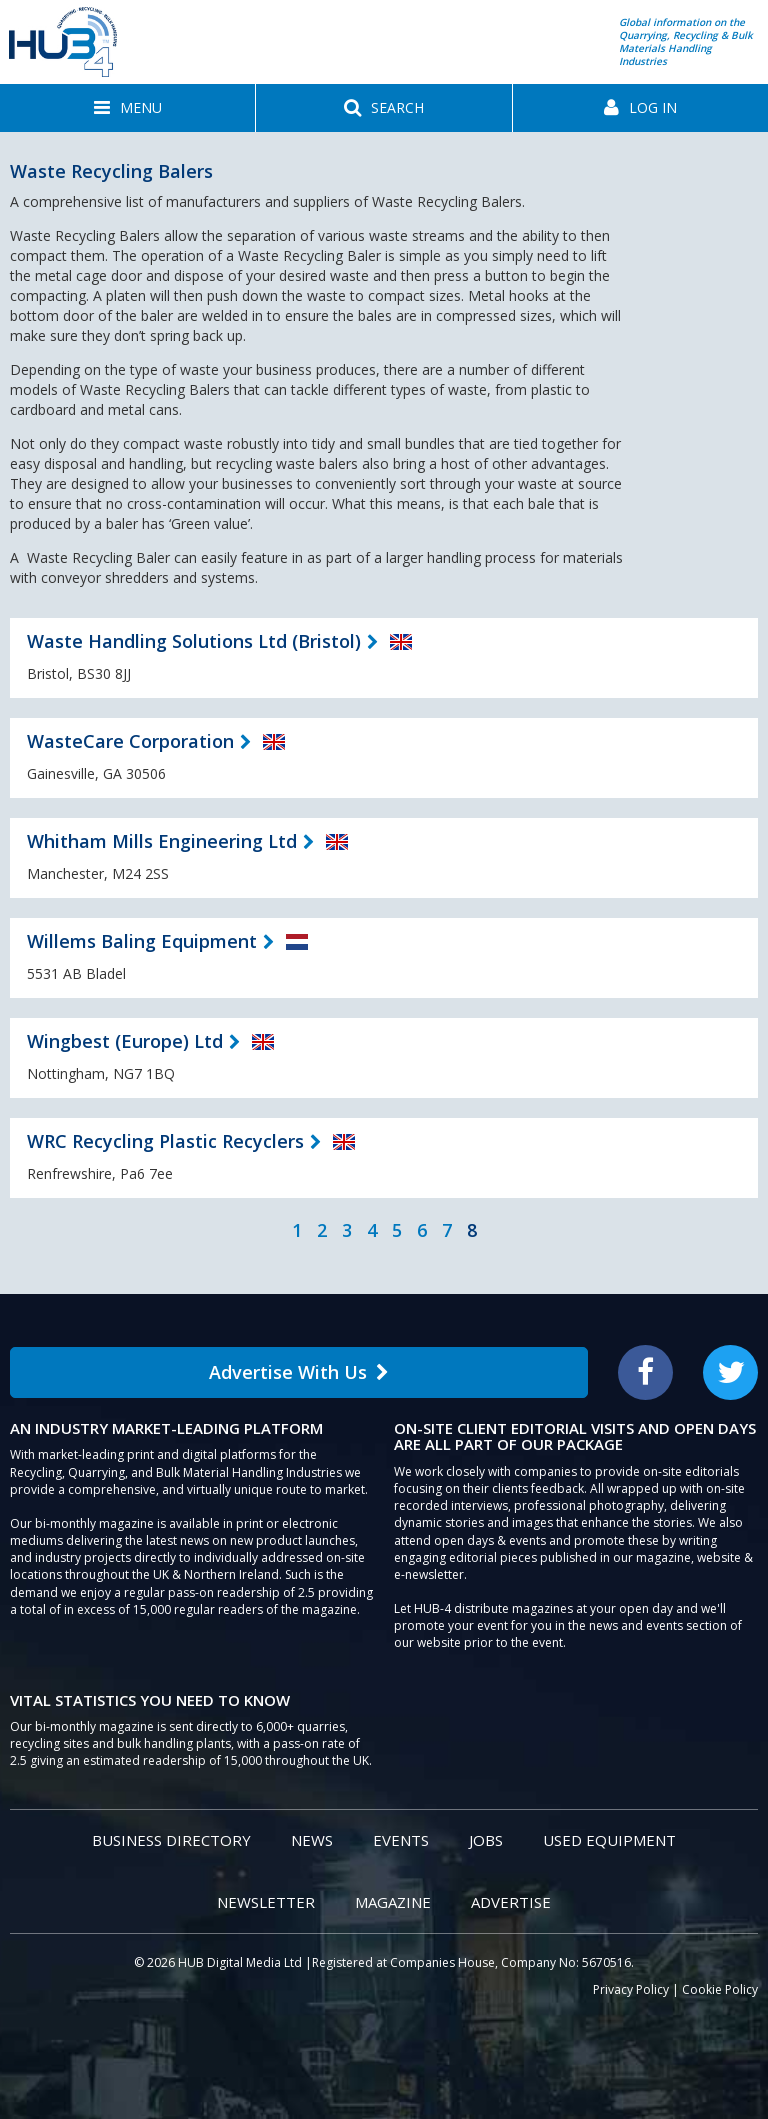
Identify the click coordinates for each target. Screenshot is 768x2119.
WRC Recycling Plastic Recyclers (165, 1141)
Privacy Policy (631, 1989)
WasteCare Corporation (130, 741)
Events (401, 1840)
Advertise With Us (299, 1372)
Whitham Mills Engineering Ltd (162, 841)
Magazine (393, 1902)
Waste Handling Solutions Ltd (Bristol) (194, 641)
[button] (127, 108)
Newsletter (266, 1902)
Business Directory (171, 1840)
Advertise (511, 1902)
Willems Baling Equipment (142, 941)
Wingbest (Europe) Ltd (125, 1041)
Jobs (486, 1840)
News (312, 1840)
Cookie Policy (720, 1989)
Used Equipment (609, 1840)
